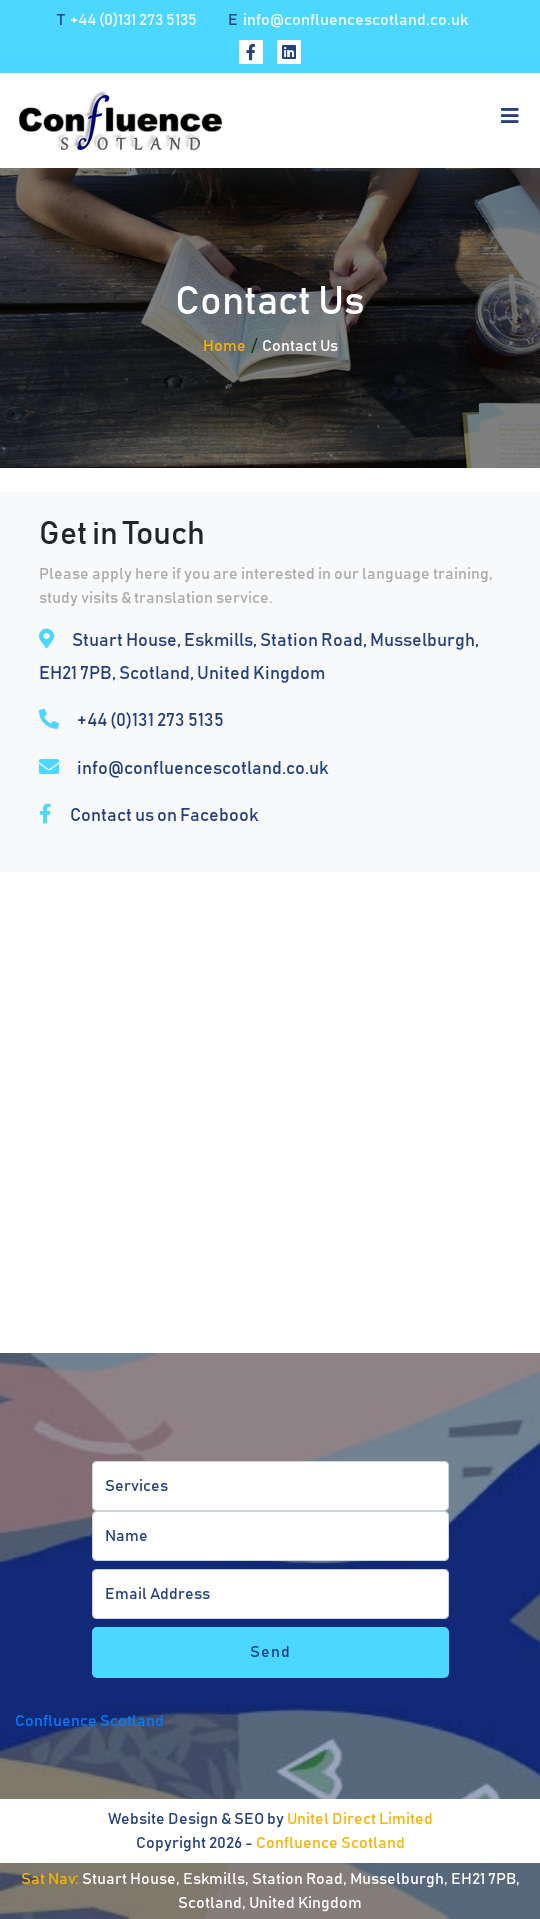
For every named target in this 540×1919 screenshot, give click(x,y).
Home (224, 346)
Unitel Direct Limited (360, 1819)
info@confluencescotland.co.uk (348, 20)
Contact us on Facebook (164, 816)
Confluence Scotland (89, 1721)
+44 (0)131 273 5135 (127, 20)
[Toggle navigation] (504, 121)
